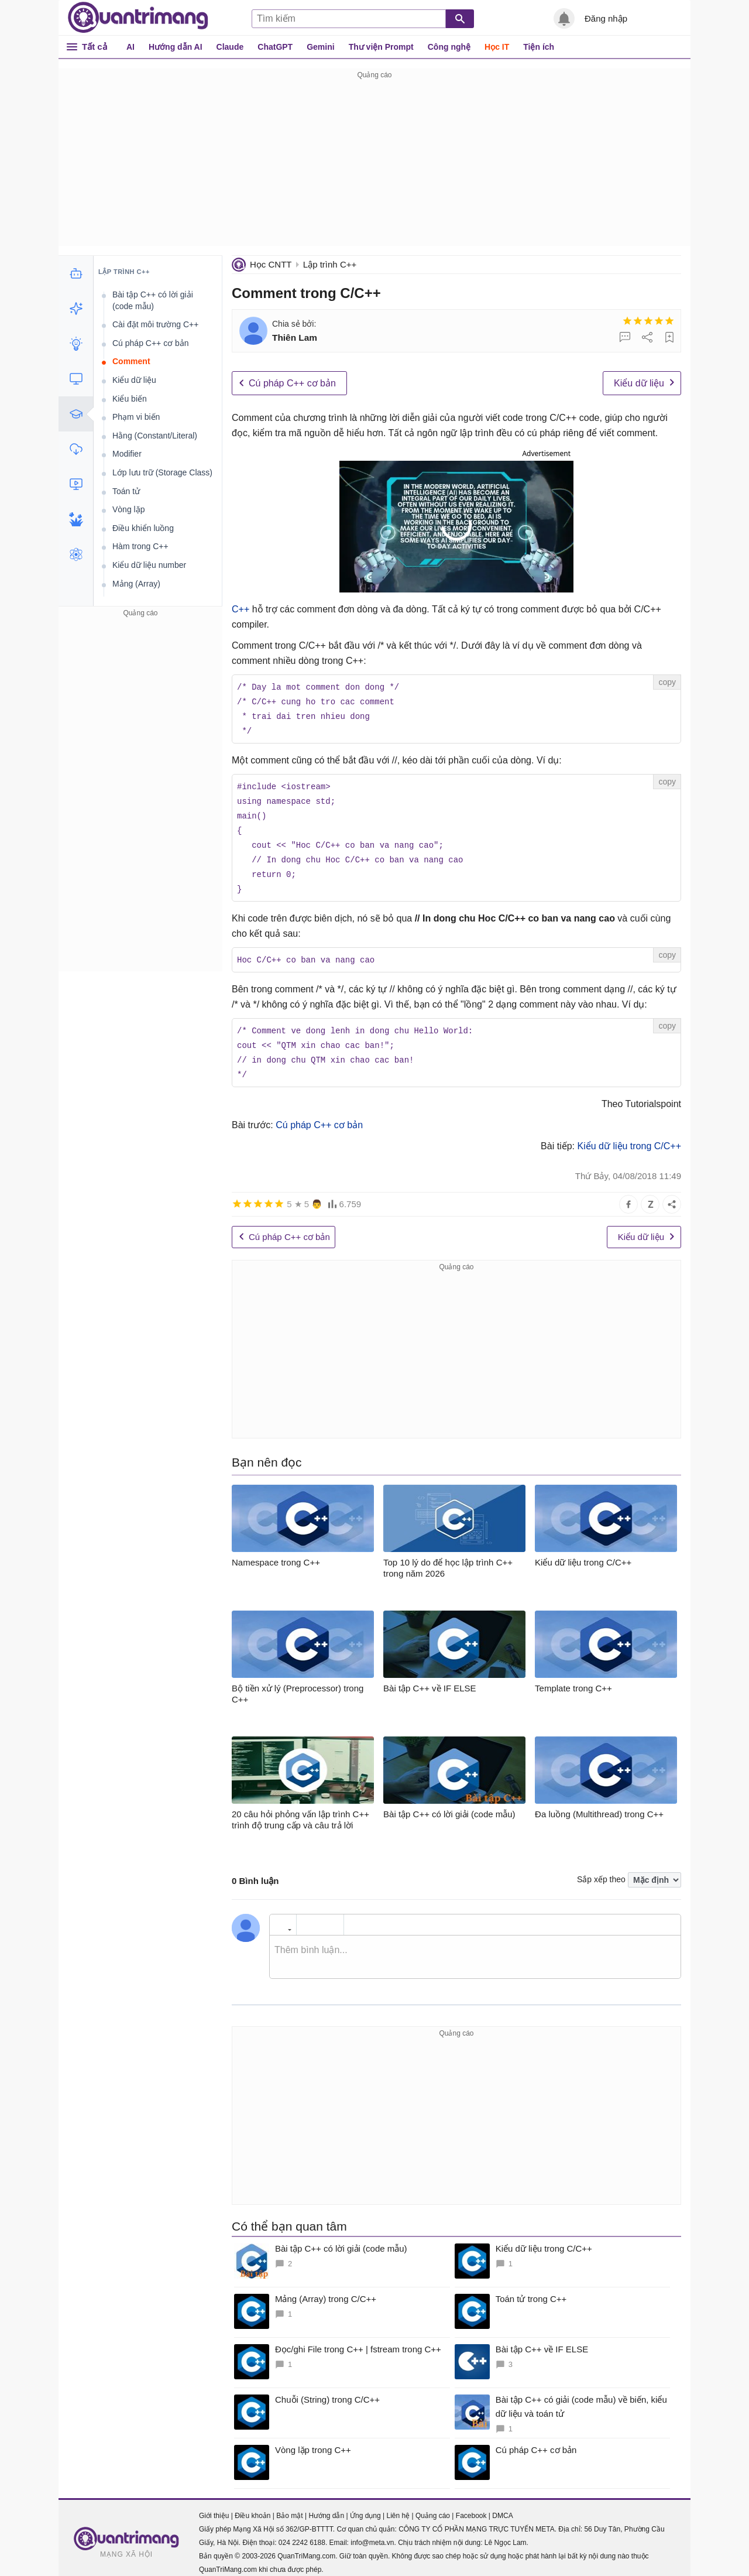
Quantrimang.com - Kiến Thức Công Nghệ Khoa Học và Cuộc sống (138, 17)
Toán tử (126, 491)
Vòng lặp (128, 509)
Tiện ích (538, 47)
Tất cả (94, 47)
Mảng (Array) (136, 583)
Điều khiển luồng (143, 528)
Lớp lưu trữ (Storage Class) (162, 472)
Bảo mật (289, 2506)
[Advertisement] (374, 164)
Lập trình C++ (329, 264)
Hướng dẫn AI (175, 47)
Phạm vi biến (136, 417)
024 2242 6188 (302, 2533)
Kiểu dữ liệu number (149, 565)
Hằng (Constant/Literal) (154, 435)
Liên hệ (398, 2506)
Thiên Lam (294, 337)
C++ (240, 609)
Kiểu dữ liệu (639, 383)
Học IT (497, 47)
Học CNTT (271, 264)
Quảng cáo (432, 2506)
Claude (230, 47)
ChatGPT (275, 47)
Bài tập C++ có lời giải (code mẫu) (152, 300)
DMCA (502, 2506)
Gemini (320, 47)
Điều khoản (252, 2506)
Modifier (127, 453)
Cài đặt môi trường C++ (155, 324)
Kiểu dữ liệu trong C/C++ (628, 1136)
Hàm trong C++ (140, 546)
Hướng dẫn (326, 2506)
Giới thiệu (214, 2506)
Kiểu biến (129, 398)
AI (130, 47)
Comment (131, 361)
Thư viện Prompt (381, 47)
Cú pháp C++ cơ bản (292, 383)
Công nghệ (449, 47)
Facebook (471, 2506)
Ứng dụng (365, 2506)
